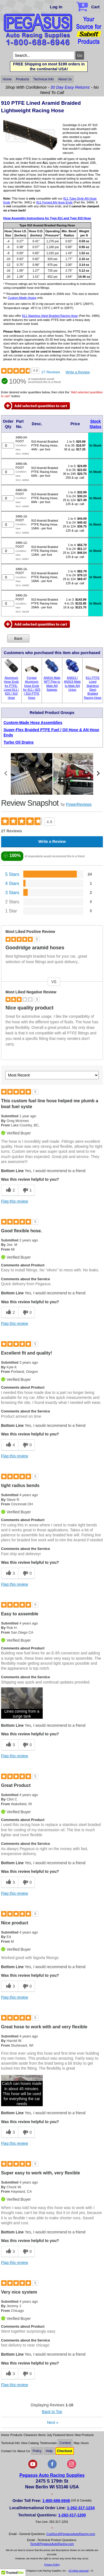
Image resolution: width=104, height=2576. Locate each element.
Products (22, 79)
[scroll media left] (6, 774)
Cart (89, 5)
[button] (22, 1703)
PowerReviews (79, 804)
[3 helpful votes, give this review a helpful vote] (9, 1573)
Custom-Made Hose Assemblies (33, 722)
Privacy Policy (52, 2564)
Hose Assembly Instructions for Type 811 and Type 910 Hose (47, 218)
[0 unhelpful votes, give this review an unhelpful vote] (26, 1312)
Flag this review (14, 1201)
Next (52, 2422)
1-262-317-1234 (81, 2508)
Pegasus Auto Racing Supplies (52, 2475)
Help (49, 2451)
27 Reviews (50, 372)
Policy (36, 2451)
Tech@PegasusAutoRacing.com (52, 2544)
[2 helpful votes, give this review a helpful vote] (9, 1190)
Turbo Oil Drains (19, 742)
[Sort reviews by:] (52, 1075)
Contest (65, 2443)
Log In (56, 6)
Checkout (64, 2451)
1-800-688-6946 (56, 2500)
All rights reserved (78, 2570)
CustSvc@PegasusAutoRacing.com (70, 2534)
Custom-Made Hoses (22, 297)
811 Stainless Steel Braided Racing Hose (50, 315)
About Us (65, 79)
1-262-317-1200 (72, 2515)
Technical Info (43, 79)
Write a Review (78, 372)
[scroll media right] (98, 774)
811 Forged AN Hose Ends (54, 202)
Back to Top (52, 2411)
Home (7, 79)
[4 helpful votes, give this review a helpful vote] (9, 1445)
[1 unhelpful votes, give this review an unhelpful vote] (26, 1190)
